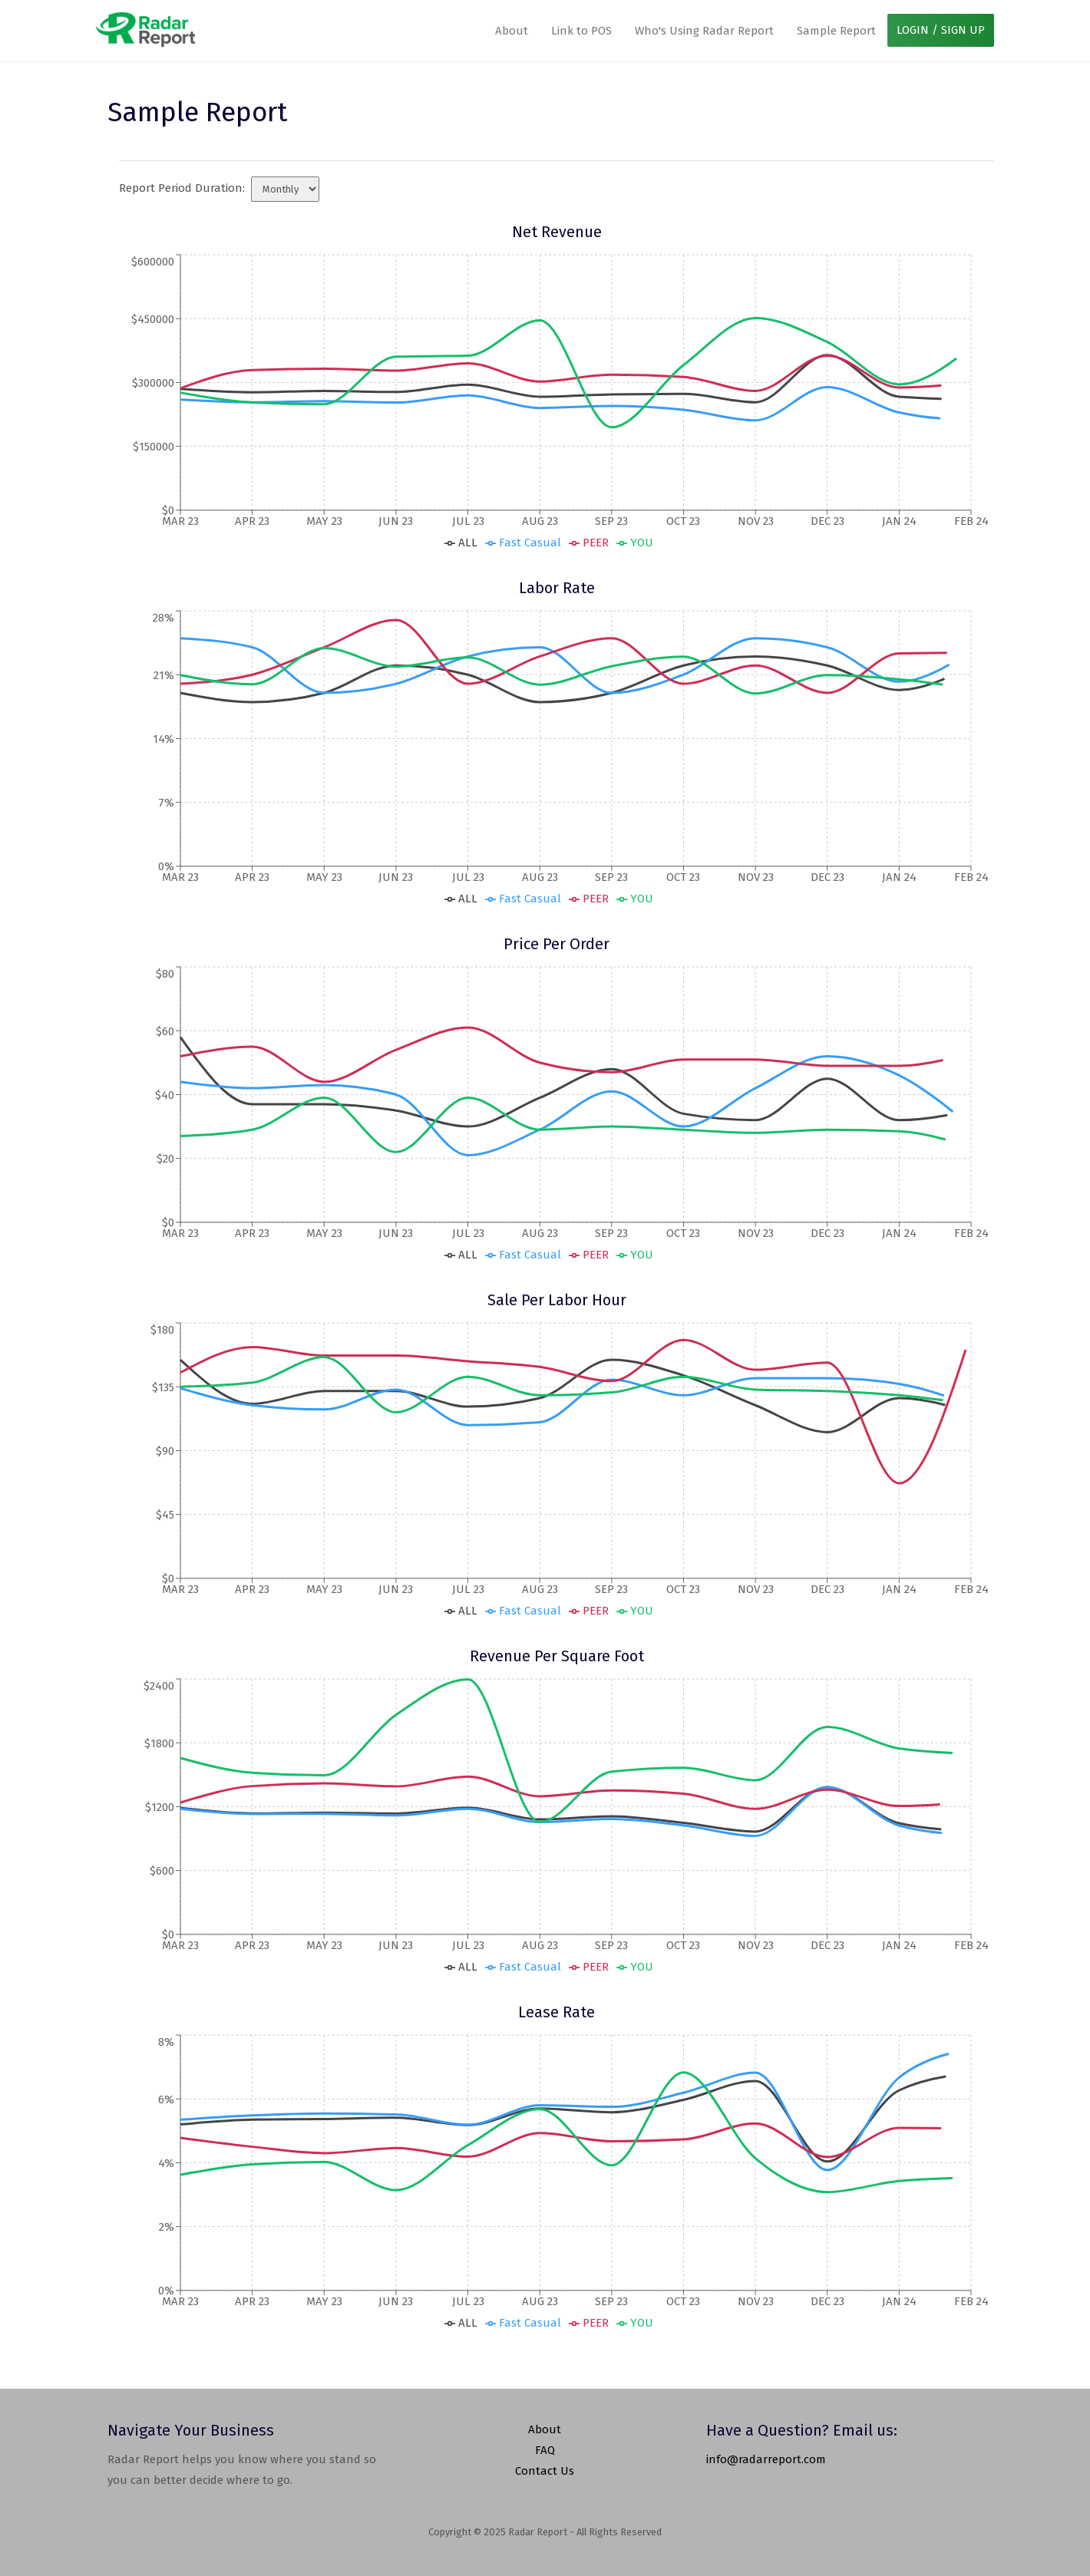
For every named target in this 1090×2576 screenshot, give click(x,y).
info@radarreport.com (766, 2459)
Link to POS (581, 31)
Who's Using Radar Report (704, 31)
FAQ (545, 2450)
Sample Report (836, 31)
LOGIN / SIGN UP (941, 30)
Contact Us (544, 2471)
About (511, 31)
